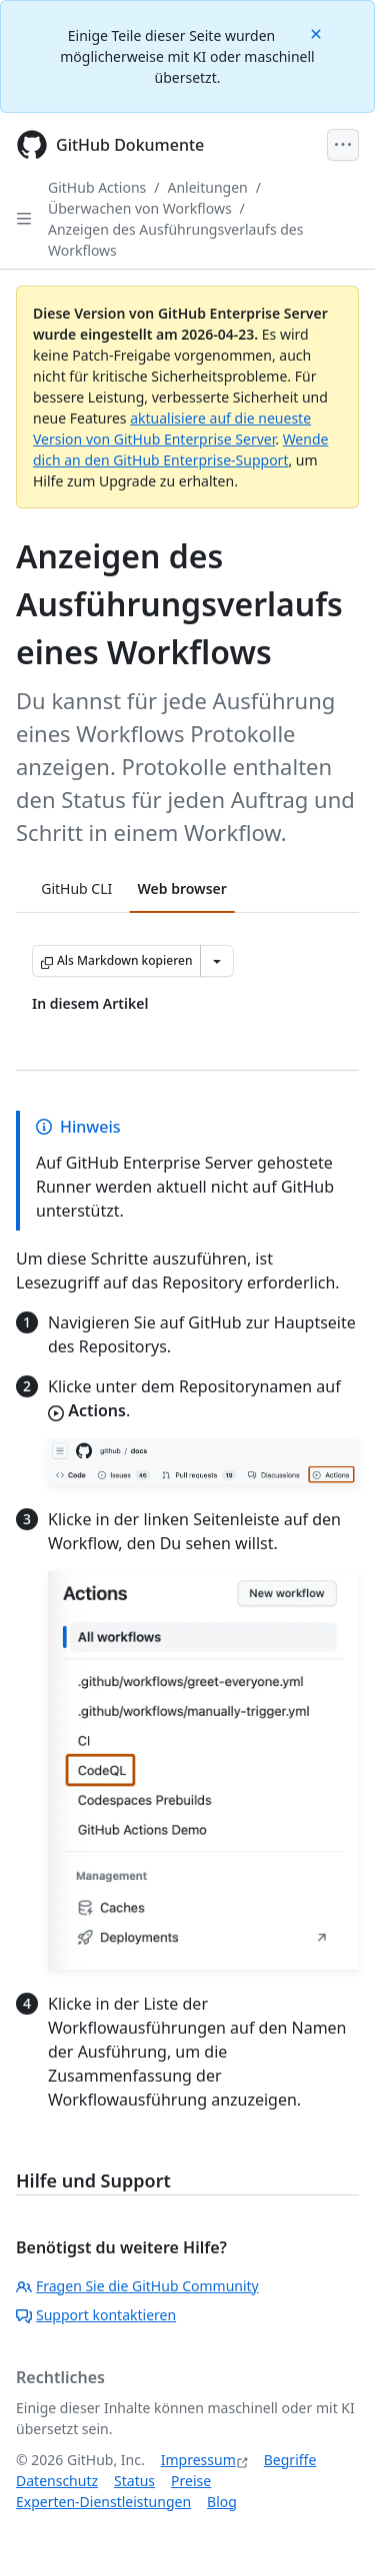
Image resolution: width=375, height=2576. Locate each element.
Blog (222, 2501)
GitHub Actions (97, 187)
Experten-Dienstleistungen (103, 2501)
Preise (191, 2480)
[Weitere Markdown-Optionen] (217, 961)
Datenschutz (57, 2480)
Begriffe (290, 2459)
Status (134, 2480)
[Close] (318, 32)
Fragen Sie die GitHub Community (137, 2285)
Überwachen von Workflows (140, 208)
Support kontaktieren (96, 2314)
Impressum (198, 2459)
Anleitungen (208, 187)
